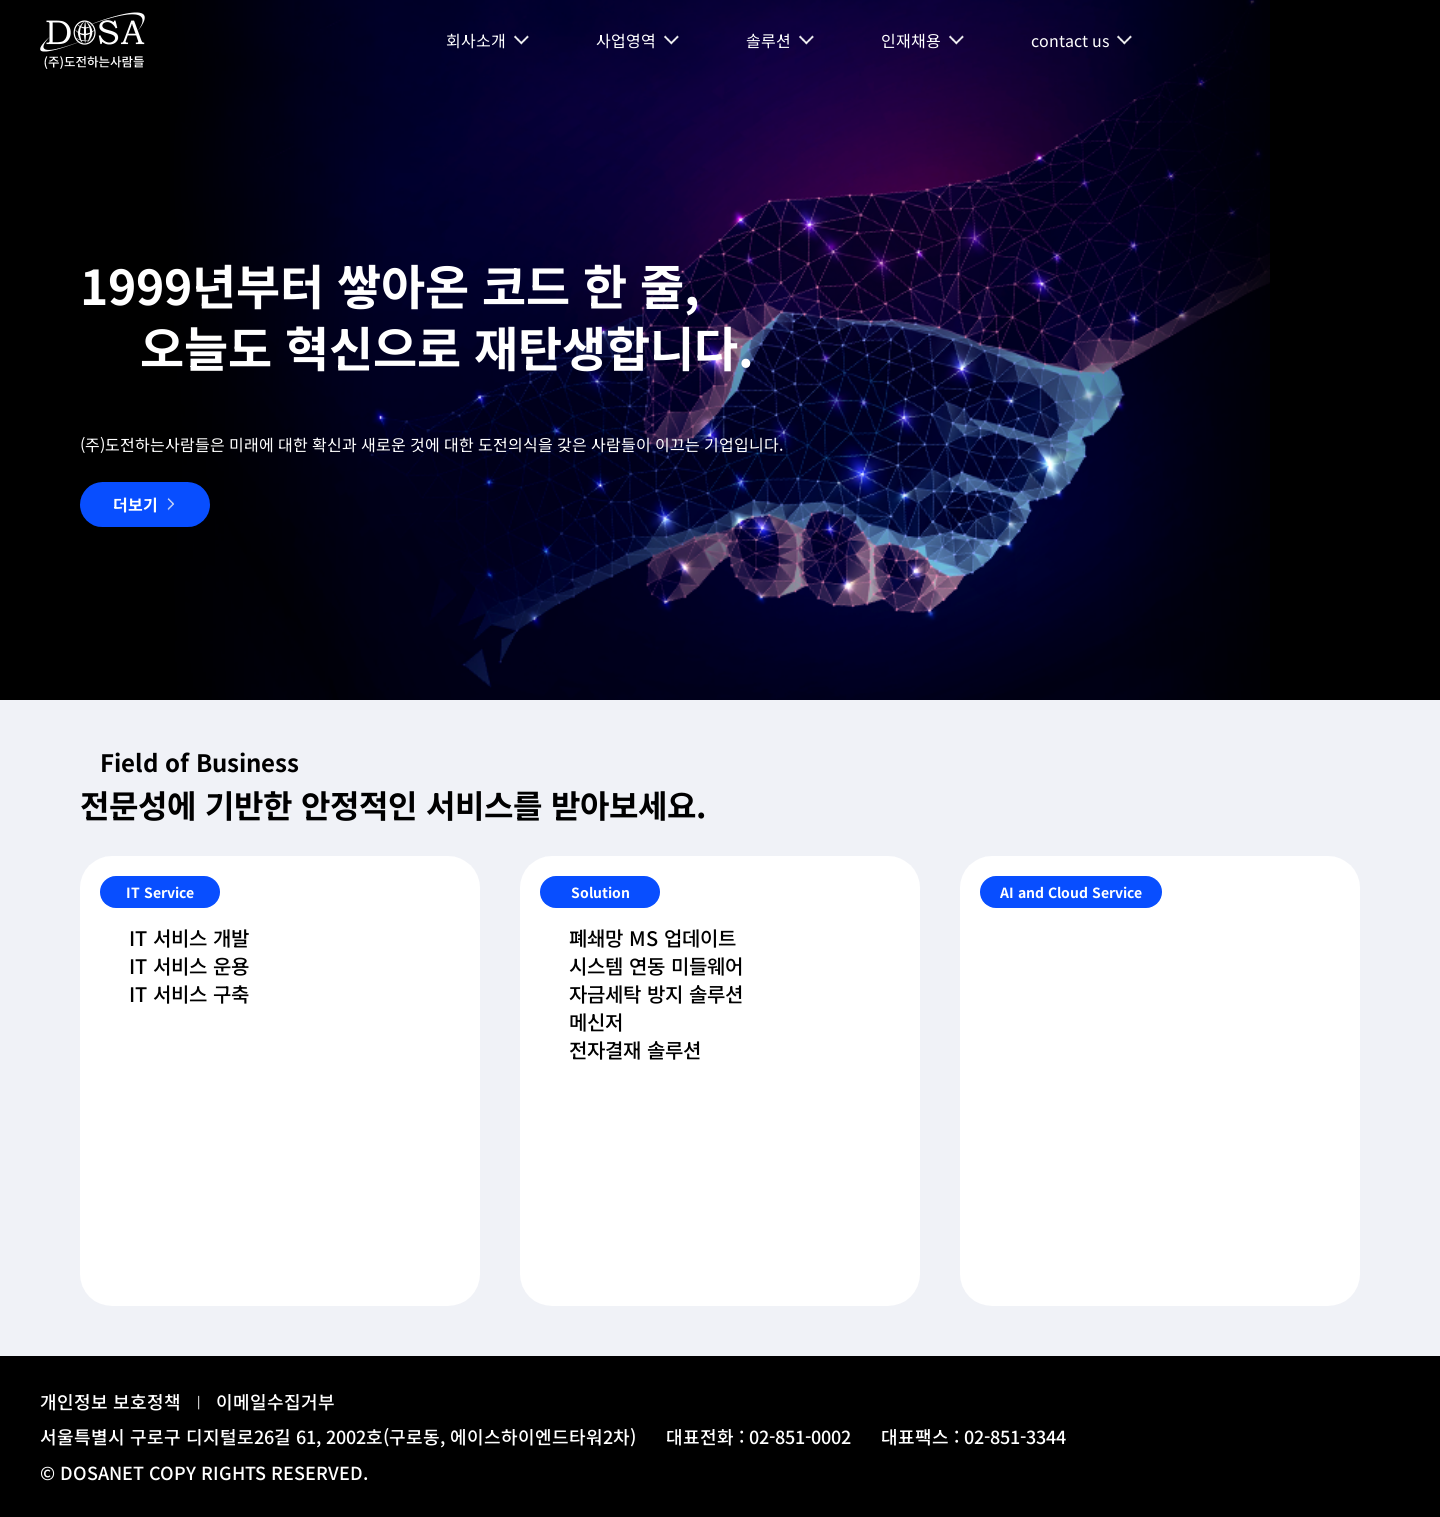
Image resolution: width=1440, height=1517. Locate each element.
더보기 (135, 504)
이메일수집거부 (275, 1401)
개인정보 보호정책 (110, 1401)
